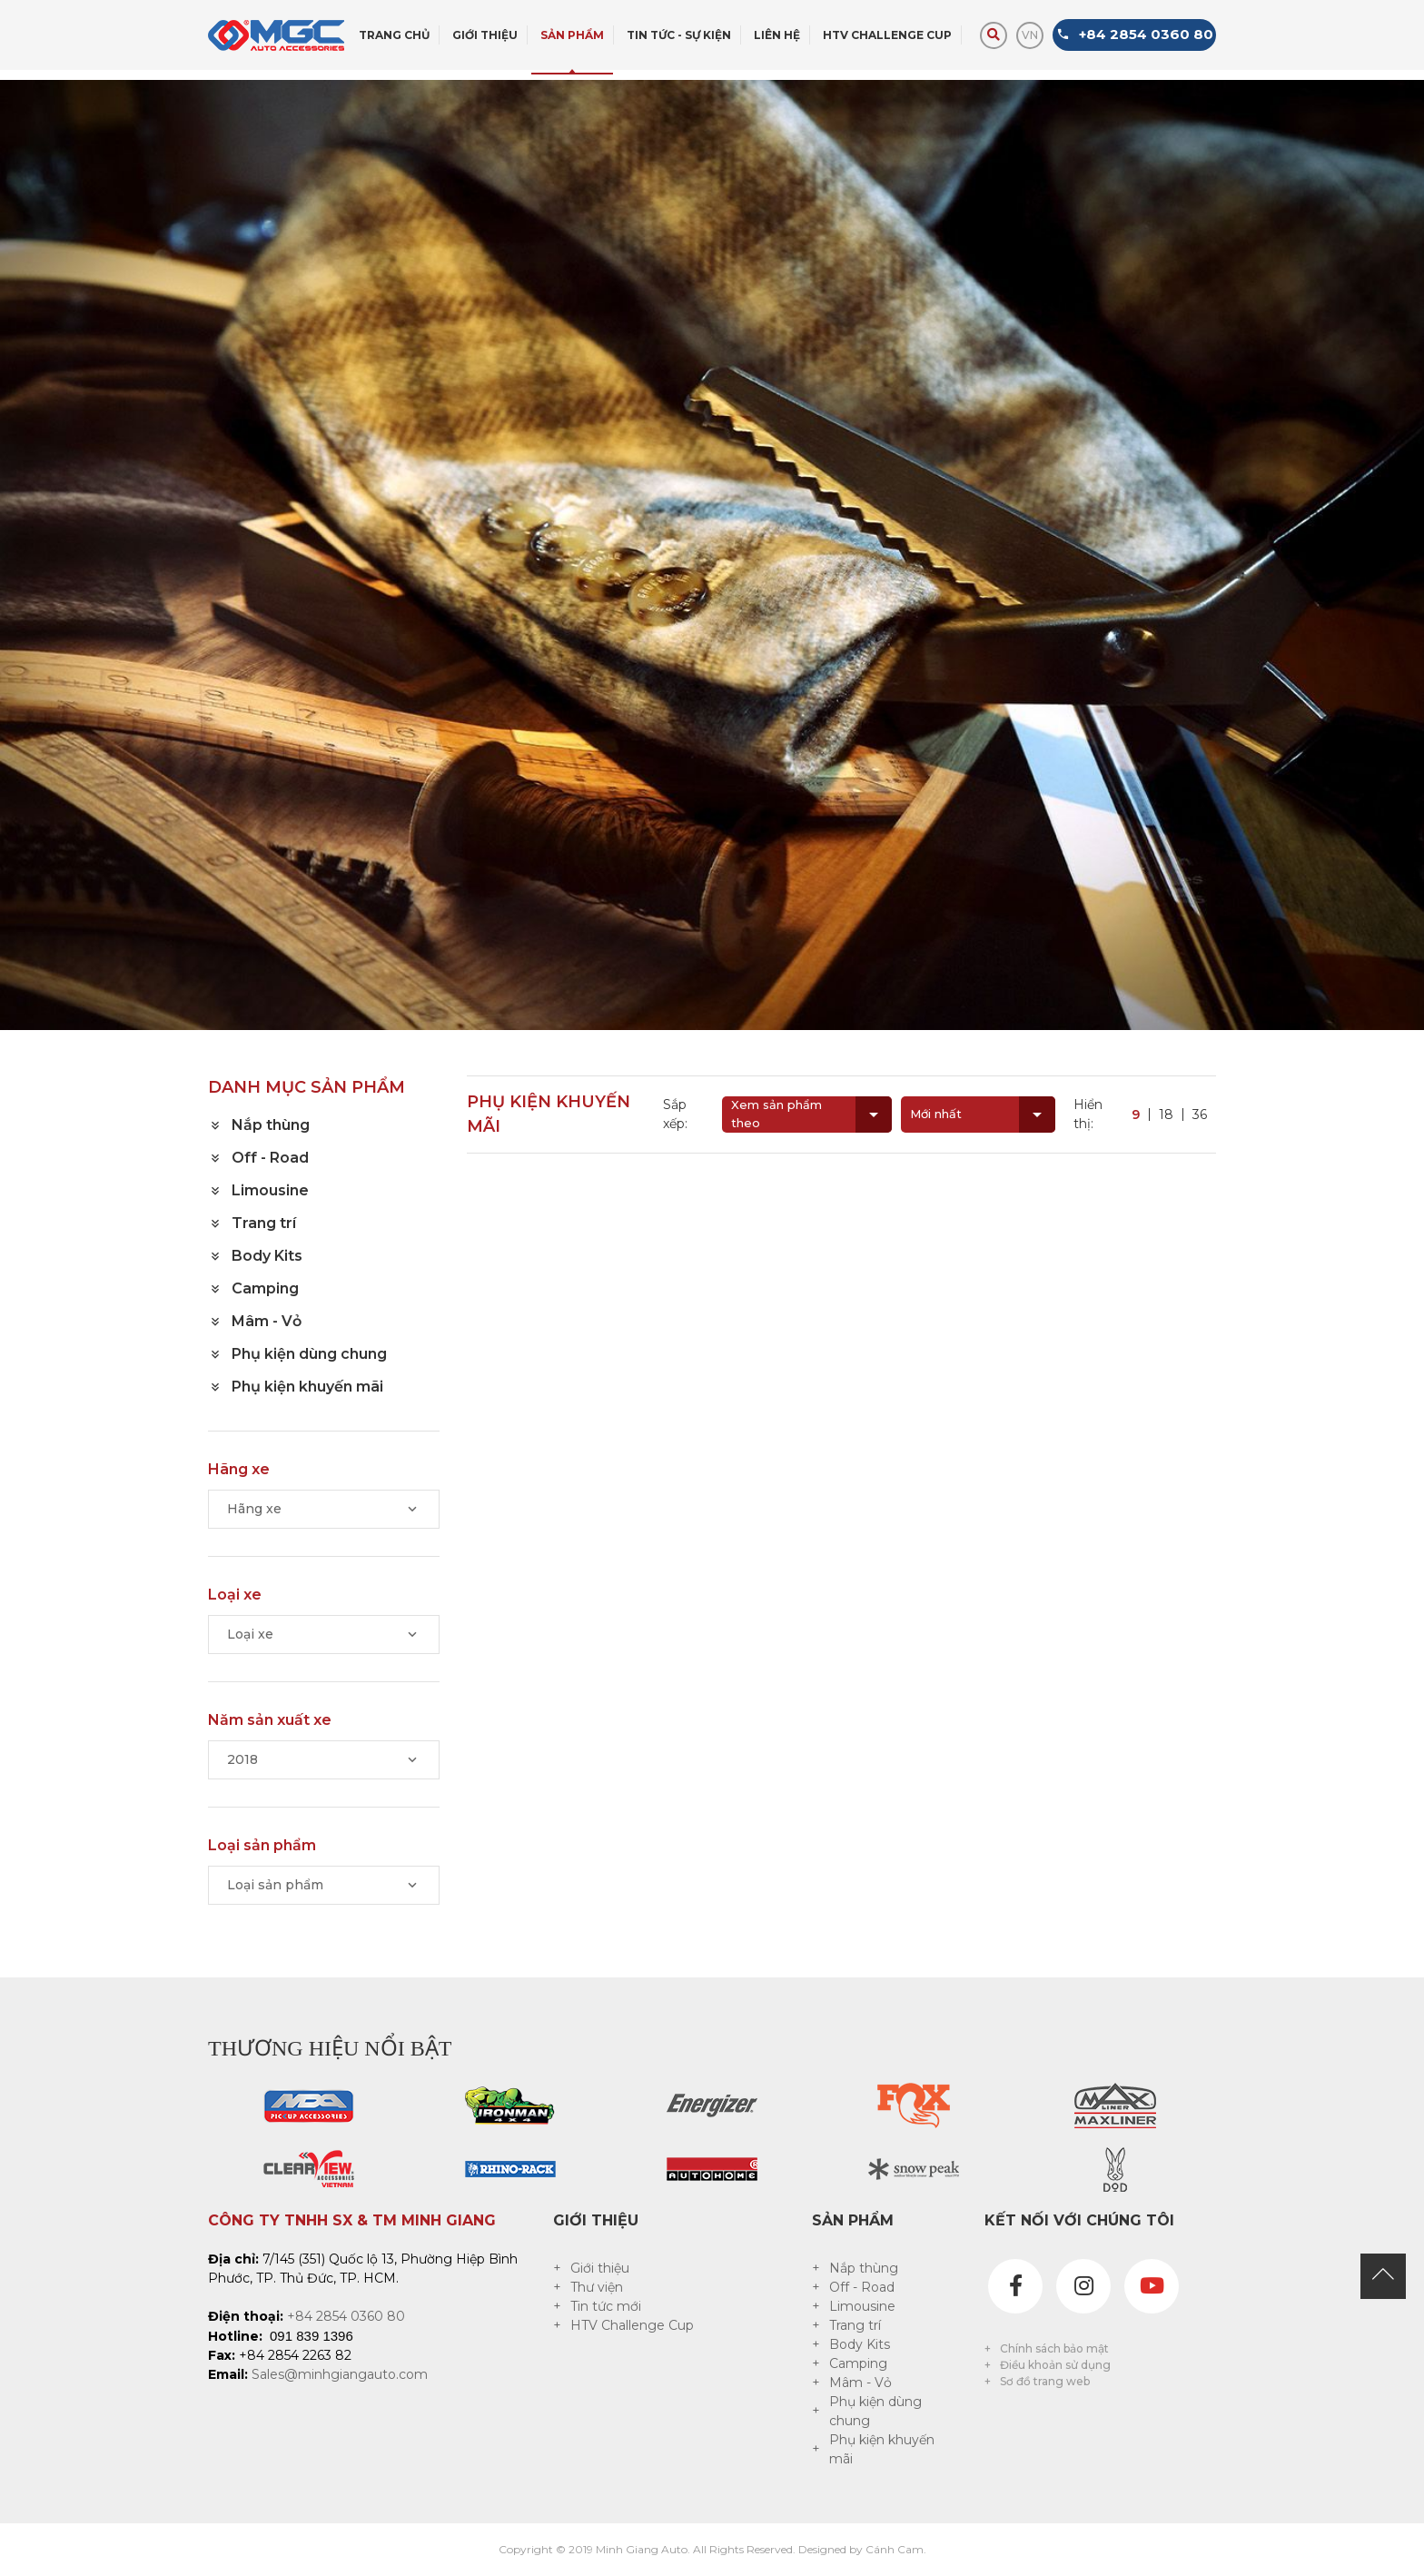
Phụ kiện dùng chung (875, 2411)
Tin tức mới (605, 2306)
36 (1199, 1114)
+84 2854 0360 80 (346, 2316)
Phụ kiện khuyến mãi (881, 2449)
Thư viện (596, 2287)
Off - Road (862, 2287)
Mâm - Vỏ (860, 2382)
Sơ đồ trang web (1045, 2381)
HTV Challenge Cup (632, 2325)
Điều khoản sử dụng (1055, 2365)
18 (1166, 1114)
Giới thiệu (599, 2268)
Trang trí (855, 2325)
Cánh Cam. (895, 2549)
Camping (858, 2363)
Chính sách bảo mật (1054, 2348)
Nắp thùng (863, 2268)
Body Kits (859, 2344)
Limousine (862, 2306)
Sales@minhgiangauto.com (340, 2374)
